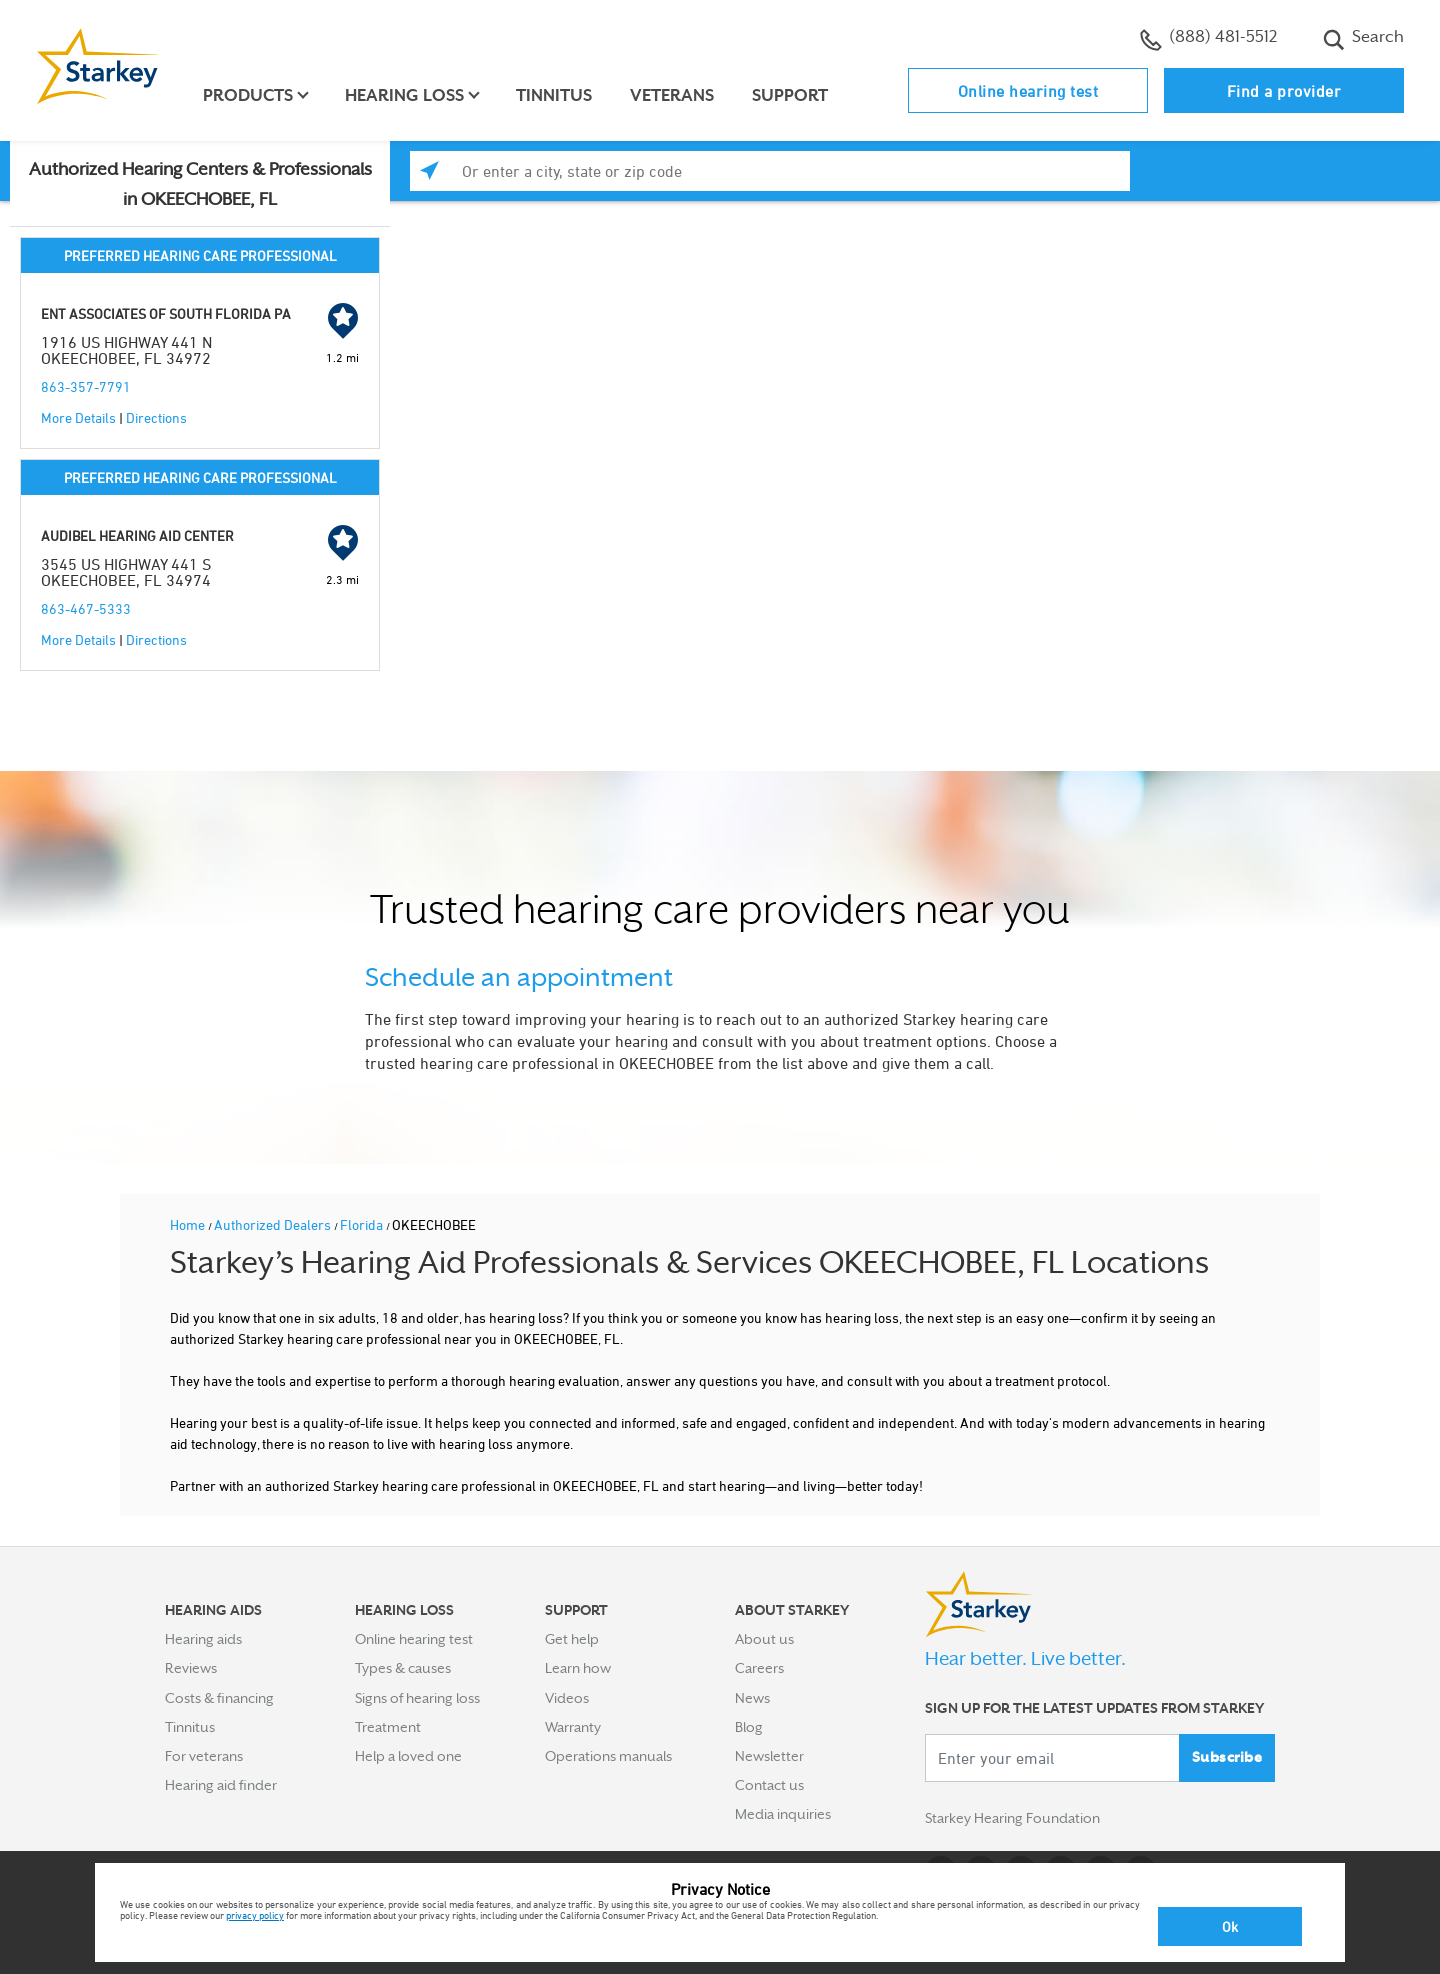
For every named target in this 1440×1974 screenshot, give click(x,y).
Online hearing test (1028, 91)
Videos (567, 1698)
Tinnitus (554, 95)
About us (764, 1639)
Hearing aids (203, 1639)
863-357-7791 (86, 386)
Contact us (769, 1785)
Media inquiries (783, 1814)
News (752, 1698)
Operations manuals (608, 1756)
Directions (156, 417)
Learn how (578, 1668)
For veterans (204, 1756)
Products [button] (248, 95)
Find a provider (1284, 91)
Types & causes (403, 1668)
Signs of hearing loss (417, 1698)
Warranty (573, 1727)
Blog (749, 1727)
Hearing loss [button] (404, 95)
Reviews (191, 1668)
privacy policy (255, 1915)
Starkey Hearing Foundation (1012, 1818)
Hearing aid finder (221, 1785)
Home (189, 1224)
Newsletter (769, 1756)
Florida (363, 1224)
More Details (78, 417)
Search (1363, 39)
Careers (759, 1668)
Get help (572, 1639)
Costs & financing (219, 1698)
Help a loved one (408, 1756)
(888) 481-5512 (1208, 39)
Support (790, 95)
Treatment (388, 1727)
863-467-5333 (86, 608)
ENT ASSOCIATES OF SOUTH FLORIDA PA (166, 313)
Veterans (672, 95)
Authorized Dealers (274, 1224)
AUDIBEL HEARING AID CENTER (137, 535)
